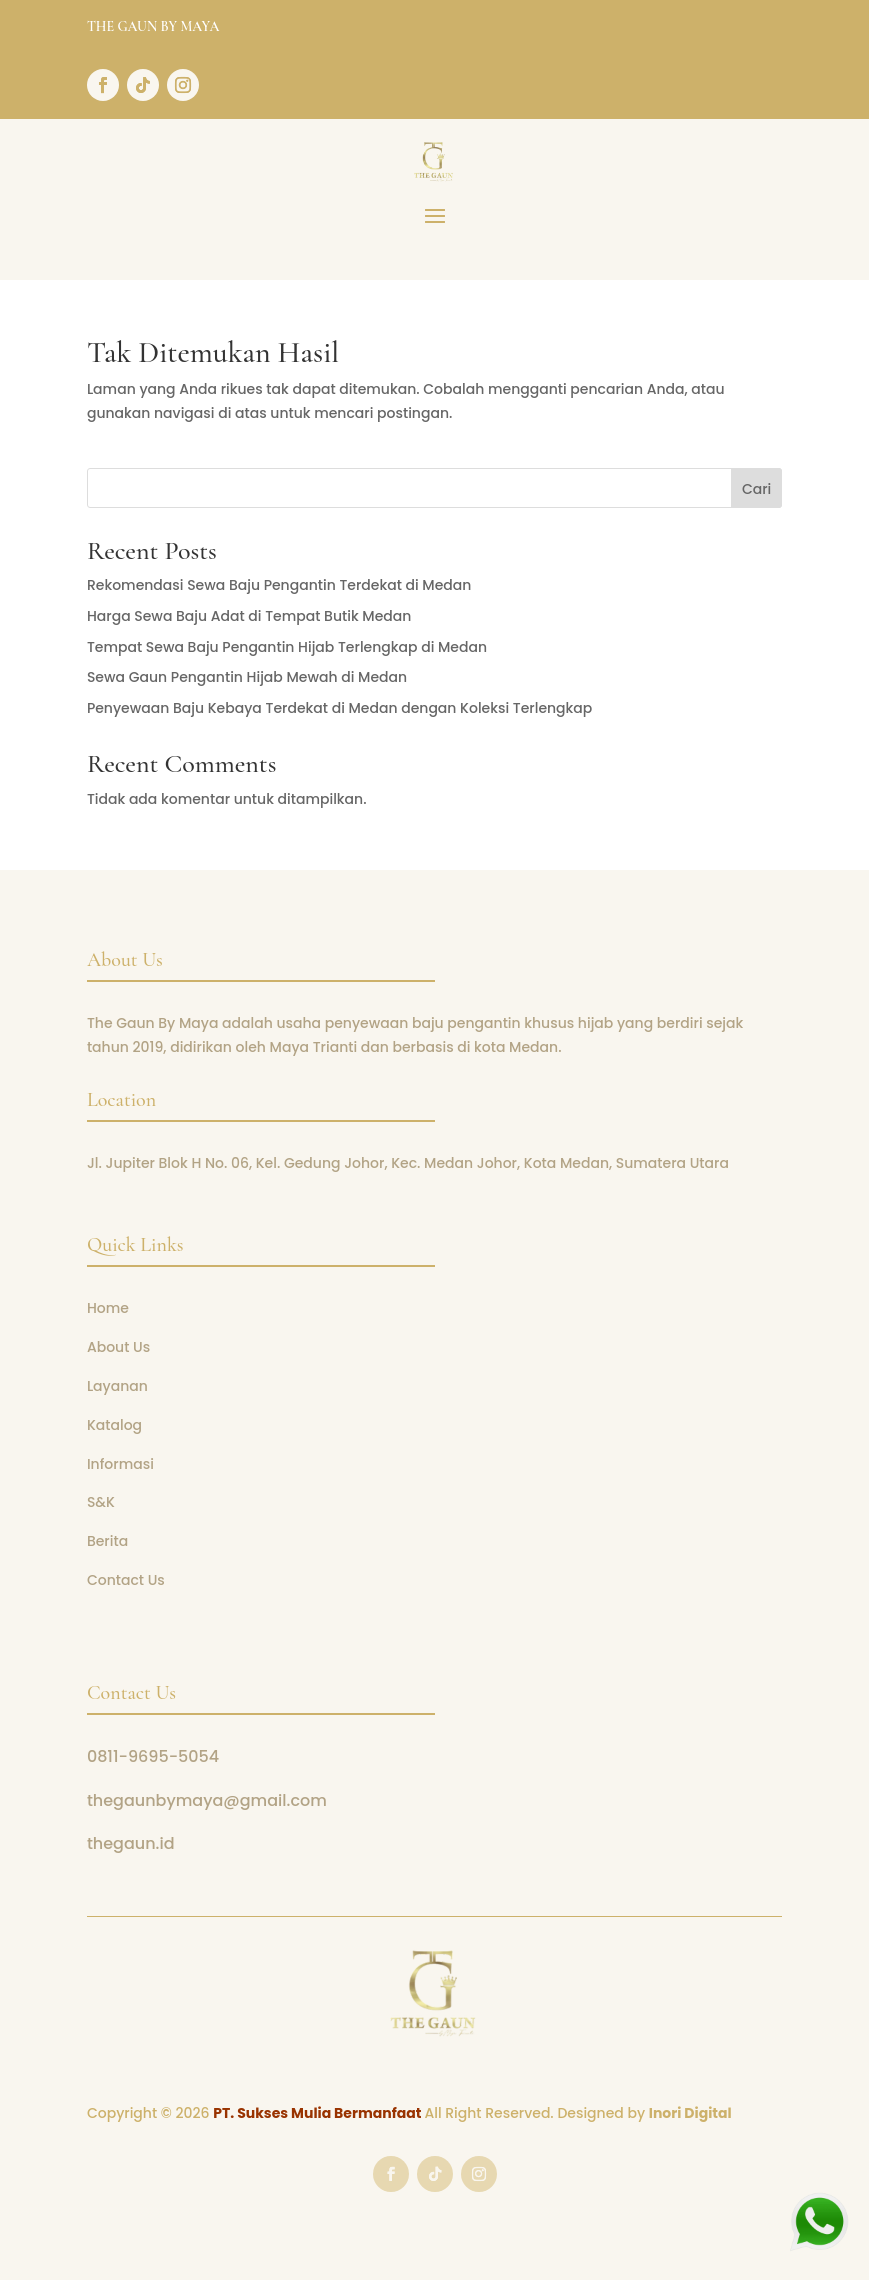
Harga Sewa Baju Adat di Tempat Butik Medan (249, 616)
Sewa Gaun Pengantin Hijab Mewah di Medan (247, 677)
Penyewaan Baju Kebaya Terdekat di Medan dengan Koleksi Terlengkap (339, 708)
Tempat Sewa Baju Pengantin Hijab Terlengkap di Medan (287, 647)
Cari (756, 489)
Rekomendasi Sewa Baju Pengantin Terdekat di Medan (279, 585)
